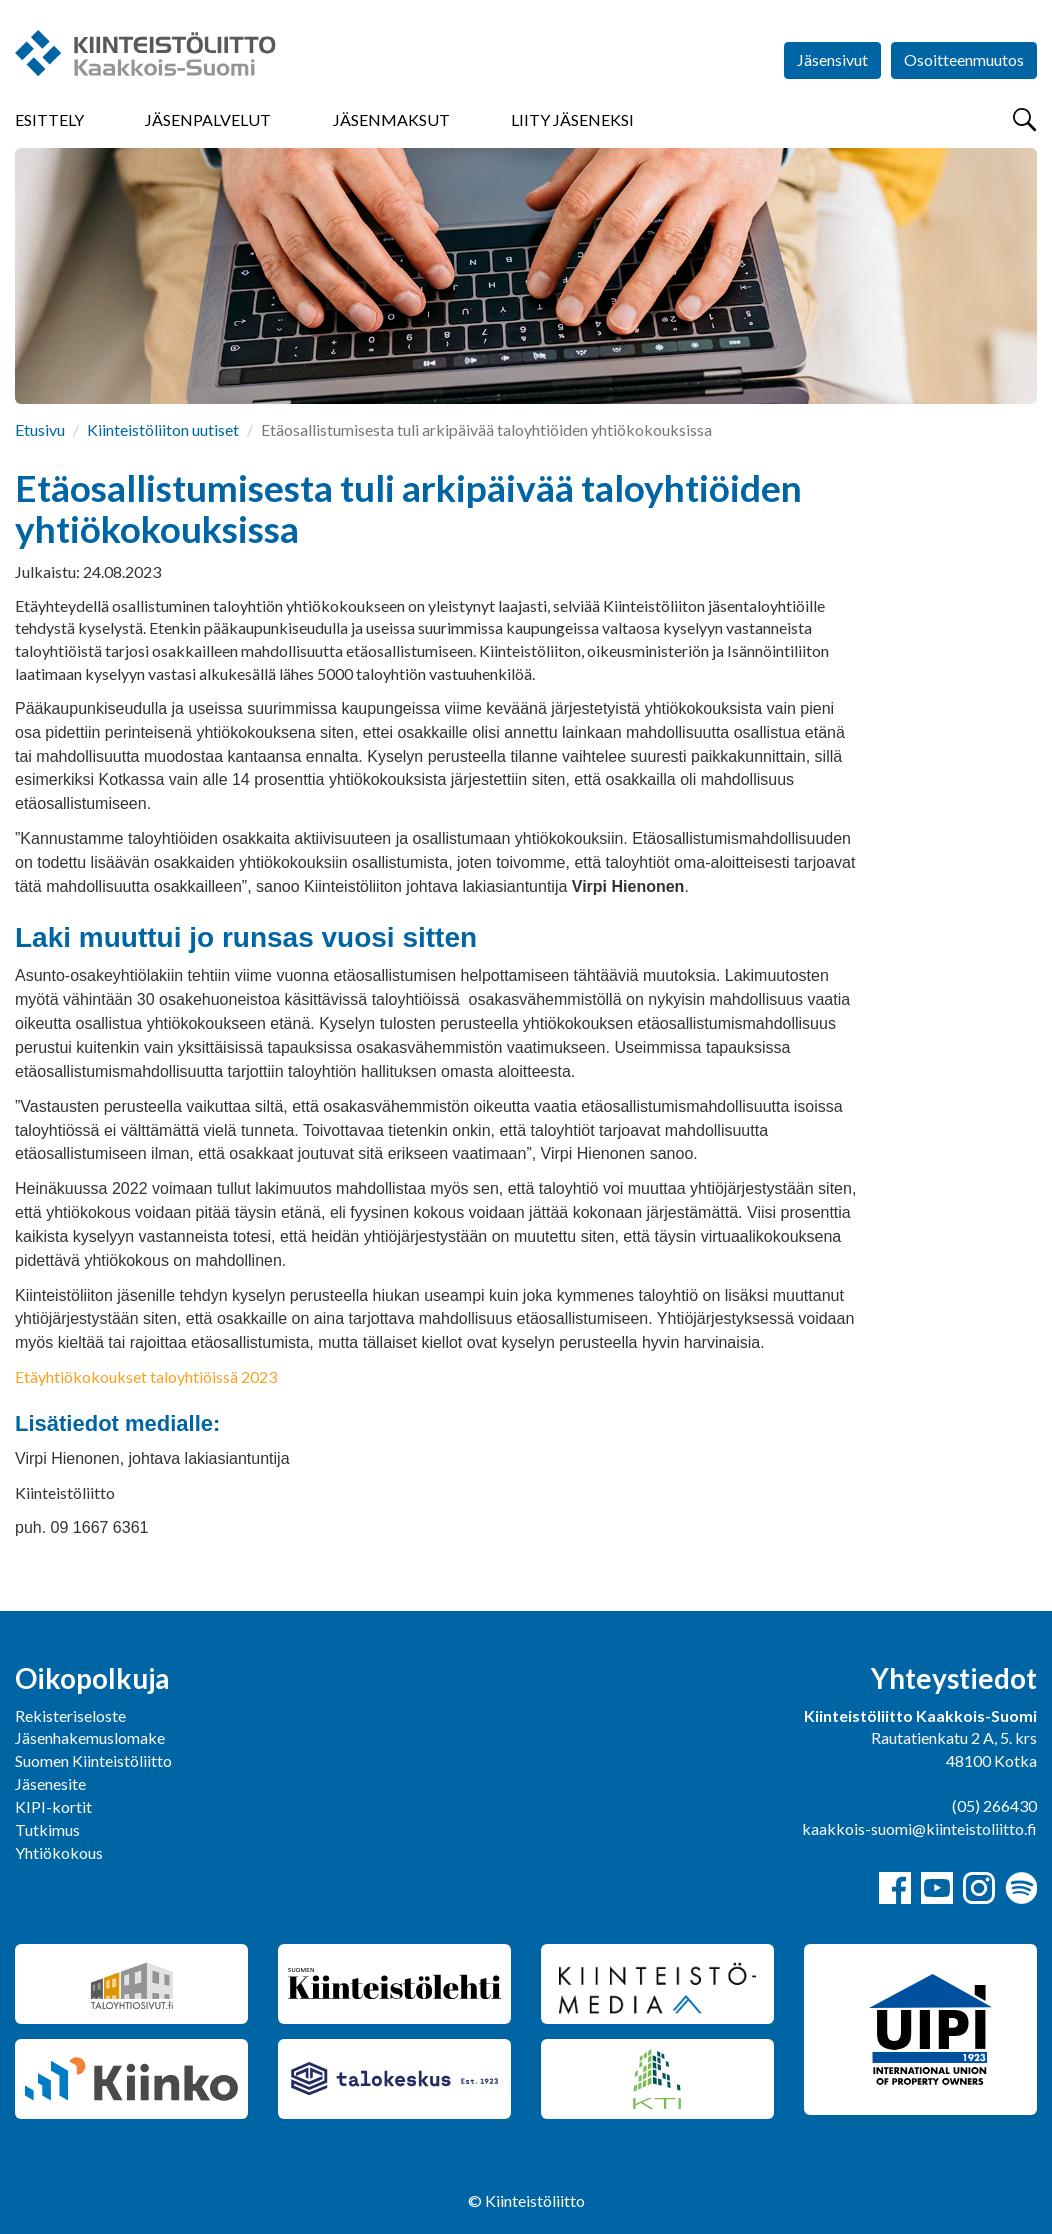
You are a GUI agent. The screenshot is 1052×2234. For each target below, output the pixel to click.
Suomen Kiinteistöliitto (93, 1760)
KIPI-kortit (53, 1806)
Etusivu (40, 429)
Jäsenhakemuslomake (90, 1737)
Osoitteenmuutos (964, 59)
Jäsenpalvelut (208, 119)
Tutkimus (47, 1829)
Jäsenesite (50, 1783)
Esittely (49, 119)
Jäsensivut (832, 59)
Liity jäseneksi (572, 119)
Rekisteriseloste (70, 1715)
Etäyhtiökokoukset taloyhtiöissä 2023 (146, 1376)
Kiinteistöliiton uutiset (163, 429)
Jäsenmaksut (391, 119)
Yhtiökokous (59, 1852)
